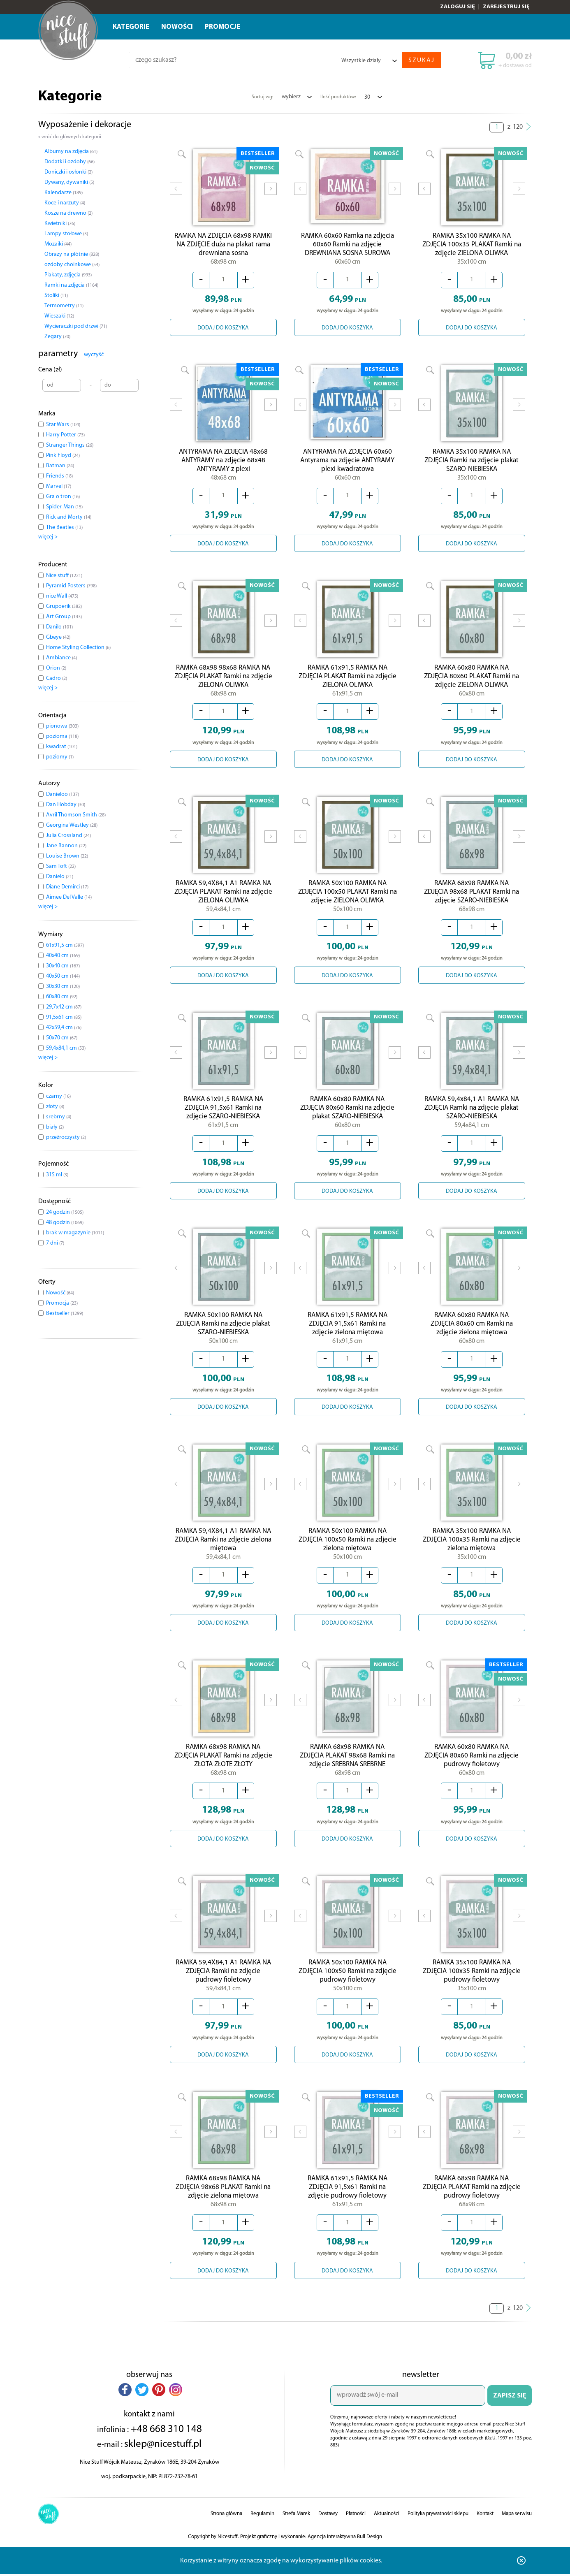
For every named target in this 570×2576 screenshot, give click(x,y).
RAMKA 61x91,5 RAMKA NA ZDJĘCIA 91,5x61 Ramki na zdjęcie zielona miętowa (347, 1336)
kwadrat (61, 747)
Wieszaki (59, 316)
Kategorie (131, 26)
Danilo (59, 627)
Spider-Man (64, 507)
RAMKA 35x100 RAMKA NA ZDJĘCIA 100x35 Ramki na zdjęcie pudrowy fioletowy (472, 1990)
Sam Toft (61, 866)
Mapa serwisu (517, 2534)
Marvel (58, 486)
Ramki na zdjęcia (71, 285)
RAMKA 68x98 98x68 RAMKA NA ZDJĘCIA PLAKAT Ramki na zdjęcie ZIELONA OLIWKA (223, 682)
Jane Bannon (66, 846)
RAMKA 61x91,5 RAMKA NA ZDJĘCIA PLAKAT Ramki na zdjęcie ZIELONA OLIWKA (347, 682)
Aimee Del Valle (69, 897)
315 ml (57, 1175)
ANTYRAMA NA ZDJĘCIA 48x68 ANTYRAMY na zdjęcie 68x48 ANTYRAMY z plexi (223, 464)
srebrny (58, 1117)
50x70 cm (61, 1038)
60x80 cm (61, 997)
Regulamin (262, 2534)
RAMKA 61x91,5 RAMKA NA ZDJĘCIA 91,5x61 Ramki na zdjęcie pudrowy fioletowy (347, 2208)
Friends (59, 476)
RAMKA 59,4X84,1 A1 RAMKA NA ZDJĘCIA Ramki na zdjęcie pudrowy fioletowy (223, 1990)
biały (55, 1127)
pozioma (62, 736)
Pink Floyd (63, 455)
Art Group (64, 617)
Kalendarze (63, 193)
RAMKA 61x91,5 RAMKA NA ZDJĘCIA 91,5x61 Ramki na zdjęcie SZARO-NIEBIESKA (223, 1118)
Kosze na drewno (68, 213)
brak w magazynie (75, 1233)
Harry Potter (65, 435)
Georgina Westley (71, 825)
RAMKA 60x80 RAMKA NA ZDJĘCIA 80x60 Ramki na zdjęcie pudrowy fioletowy (471, 1772)
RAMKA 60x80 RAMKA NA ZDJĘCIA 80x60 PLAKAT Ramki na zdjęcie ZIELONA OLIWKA (471, 682)
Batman (60, 466)
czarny (58, 1096)
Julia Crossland (68, 835)
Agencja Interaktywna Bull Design (345, 2557)
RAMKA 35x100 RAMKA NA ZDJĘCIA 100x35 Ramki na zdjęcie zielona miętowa (472, 1554)
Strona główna (226, 2534)
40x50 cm (63, 976)
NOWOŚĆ (262, 168)
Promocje (222, 26)
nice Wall (62, 596)
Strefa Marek (296, 2534)
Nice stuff (64, 576)
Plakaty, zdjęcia (68, 275)
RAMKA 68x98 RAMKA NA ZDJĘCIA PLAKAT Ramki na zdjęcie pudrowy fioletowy (472, 2208)
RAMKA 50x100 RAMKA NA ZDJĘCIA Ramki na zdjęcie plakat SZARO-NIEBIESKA (223, 1336)
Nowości (177, 26)
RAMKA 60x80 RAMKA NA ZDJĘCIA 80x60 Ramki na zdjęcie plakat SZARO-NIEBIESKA (347, 1118)
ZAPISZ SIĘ (509, 2416)
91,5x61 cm (63, 1017)
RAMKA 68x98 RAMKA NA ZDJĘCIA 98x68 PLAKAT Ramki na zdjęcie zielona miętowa (223, 2208)
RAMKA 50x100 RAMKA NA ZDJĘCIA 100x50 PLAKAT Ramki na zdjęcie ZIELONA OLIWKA (347, 900)
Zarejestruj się (506, 7)
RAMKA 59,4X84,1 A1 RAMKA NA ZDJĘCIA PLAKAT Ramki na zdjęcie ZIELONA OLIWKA (223, 900)
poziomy (60, 757)
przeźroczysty (66, 1137)
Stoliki (56, 295)
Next (270, 194)
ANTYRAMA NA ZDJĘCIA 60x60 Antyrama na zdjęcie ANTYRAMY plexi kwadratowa (347, 462)
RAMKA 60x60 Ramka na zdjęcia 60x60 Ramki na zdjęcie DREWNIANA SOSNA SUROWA (347, 244)
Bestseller (64, 1313)
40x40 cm (63, 956)
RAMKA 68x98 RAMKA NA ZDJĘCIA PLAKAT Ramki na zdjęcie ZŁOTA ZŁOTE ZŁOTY (223, 1772)
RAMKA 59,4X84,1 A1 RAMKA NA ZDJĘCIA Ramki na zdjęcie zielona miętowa (223, 1554)
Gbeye (58, 637)
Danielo (59, 877)
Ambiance (61, 658)
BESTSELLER (258, 154)
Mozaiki (58, 244)
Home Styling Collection (78, 648)
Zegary (57, 337)
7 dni (55, 1243)
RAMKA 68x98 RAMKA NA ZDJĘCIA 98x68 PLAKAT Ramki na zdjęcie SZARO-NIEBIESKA (471, 900)
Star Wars (63, 425)
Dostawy (328, 2534)
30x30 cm (63, 986)
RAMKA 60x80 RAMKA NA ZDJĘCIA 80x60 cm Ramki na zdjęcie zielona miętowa (472, 1336)
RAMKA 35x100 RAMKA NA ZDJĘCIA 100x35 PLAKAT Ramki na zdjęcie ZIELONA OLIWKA (471, 246)
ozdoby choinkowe (72, 265)
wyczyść (94, 355)
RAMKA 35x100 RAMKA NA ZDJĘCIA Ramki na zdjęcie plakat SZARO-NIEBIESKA (471, 464)
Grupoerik (64, 606)
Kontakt (485, 2534)
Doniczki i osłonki (68, 172)
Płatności (356, 2534)
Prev (176, 194)
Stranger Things (69, 445)
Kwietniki (59, 223)
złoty (55, 1107)
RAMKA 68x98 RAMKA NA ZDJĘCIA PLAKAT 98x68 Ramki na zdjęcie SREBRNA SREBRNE (347, 1772)
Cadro (56, 678)
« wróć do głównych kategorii (69, 136)
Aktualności (386, 2534)
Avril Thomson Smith (76, 815)
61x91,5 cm (65, 945)
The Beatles (64, 527)
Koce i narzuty (64, 203)
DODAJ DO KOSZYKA (223, 330)
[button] (125, 2410)
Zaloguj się (457, 7)
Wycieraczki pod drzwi (75, 326)
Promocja (62, 1303)
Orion (56, 668)
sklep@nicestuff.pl (163, 2465)
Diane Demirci (67, 887)
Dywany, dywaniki (69, 182)
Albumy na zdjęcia (70, 151)
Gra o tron (63, 497)
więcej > (48, 537)
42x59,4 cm (63, 1028)
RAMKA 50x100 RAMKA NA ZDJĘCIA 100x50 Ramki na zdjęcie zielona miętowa (347, 1554)
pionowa (62, 726)
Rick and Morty (68, 517)
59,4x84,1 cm (66, 1048)
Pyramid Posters (71, 586)
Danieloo (62, 794)
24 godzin (64, 1212)
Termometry (63, 306)
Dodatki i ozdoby (69, 162)
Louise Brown (67, 856)
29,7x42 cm (63, 1007)
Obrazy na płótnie (71, 254)
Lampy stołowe (66, 234)
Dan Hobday (65, 805)
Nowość (60, 1293)
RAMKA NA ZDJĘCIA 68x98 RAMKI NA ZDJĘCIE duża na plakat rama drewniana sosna (223, 246)
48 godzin (64, 1223)
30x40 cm (63, 966)
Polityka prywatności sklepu (438, 2534)
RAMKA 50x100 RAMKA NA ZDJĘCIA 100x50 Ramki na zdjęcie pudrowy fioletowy (347, 1990)
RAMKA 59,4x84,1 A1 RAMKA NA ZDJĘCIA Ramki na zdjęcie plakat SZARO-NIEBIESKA (471, 1118)
